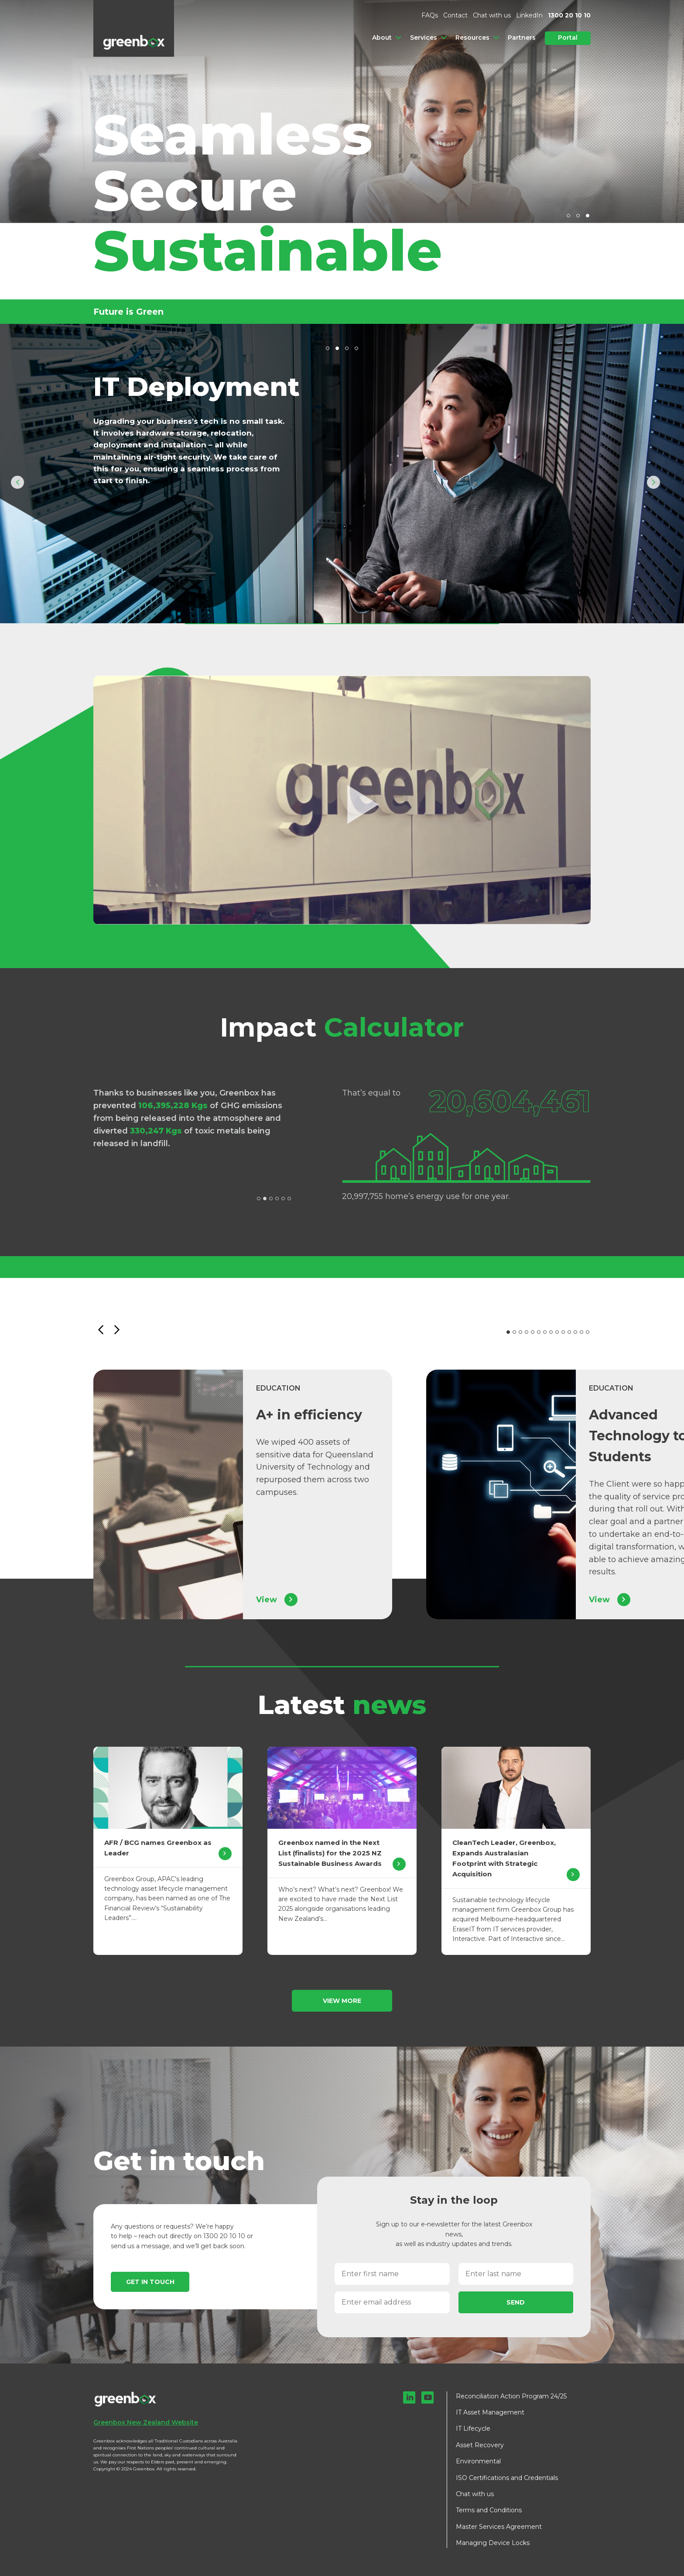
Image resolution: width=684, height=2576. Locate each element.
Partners (522, 37)
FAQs (429, 15)
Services (423, 37)
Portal (568, 37)
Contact (455, 15)
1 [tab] (568, 215)
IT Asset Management (490, 2412)
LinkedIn (529, 15)
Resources (472, 37)
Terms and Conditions (489, 2510)
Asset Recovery (480, 2445)
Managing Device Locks (493, 2543)
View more (342, 2001)
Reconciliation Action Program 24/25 (511, 2396)
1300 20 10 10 (569, 15)
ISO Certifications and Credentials (507, 2478)
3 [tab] (587, 215)
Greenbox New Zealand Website (145, 2422)
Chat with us (492, 15)
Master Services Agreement (499, 2527)
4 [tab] (356, 348)
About (382, 37)
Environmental (478, 2461)
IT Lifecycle (473, 2428)
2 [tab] (578, 215)
